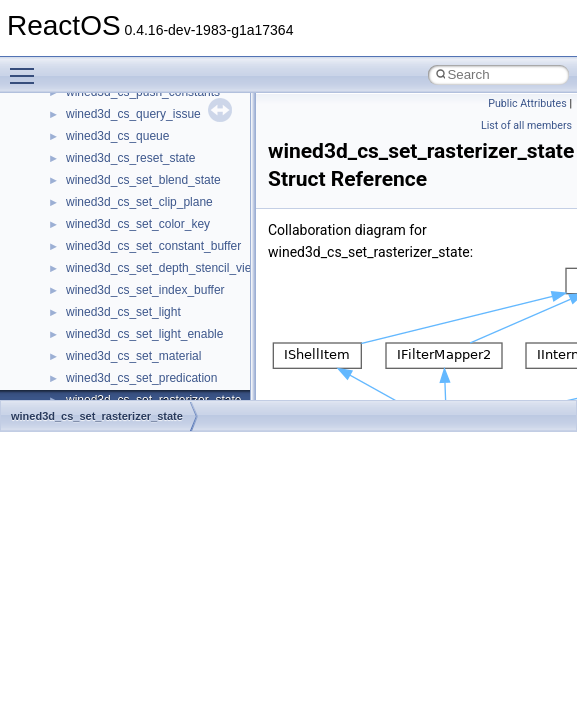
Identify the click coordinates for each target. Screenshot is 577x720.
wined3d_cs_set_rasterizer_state (97, 416)
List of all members (526, 125)
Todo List (58, 270)
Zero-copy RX (71, 160)
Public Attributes (527, 103)
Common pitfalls (77, 94)
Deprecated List (76, 292)
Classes (55, 358)
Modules (56, 314)
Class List (76, 380)
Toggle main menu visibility (27, 67)
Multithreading (71, 204)
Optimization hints (81, 226)
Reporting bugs (74, 138)
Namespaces (69, 336)
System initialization (86, 182)
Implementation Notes (92, 248)
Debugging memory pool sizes (114, 116)
